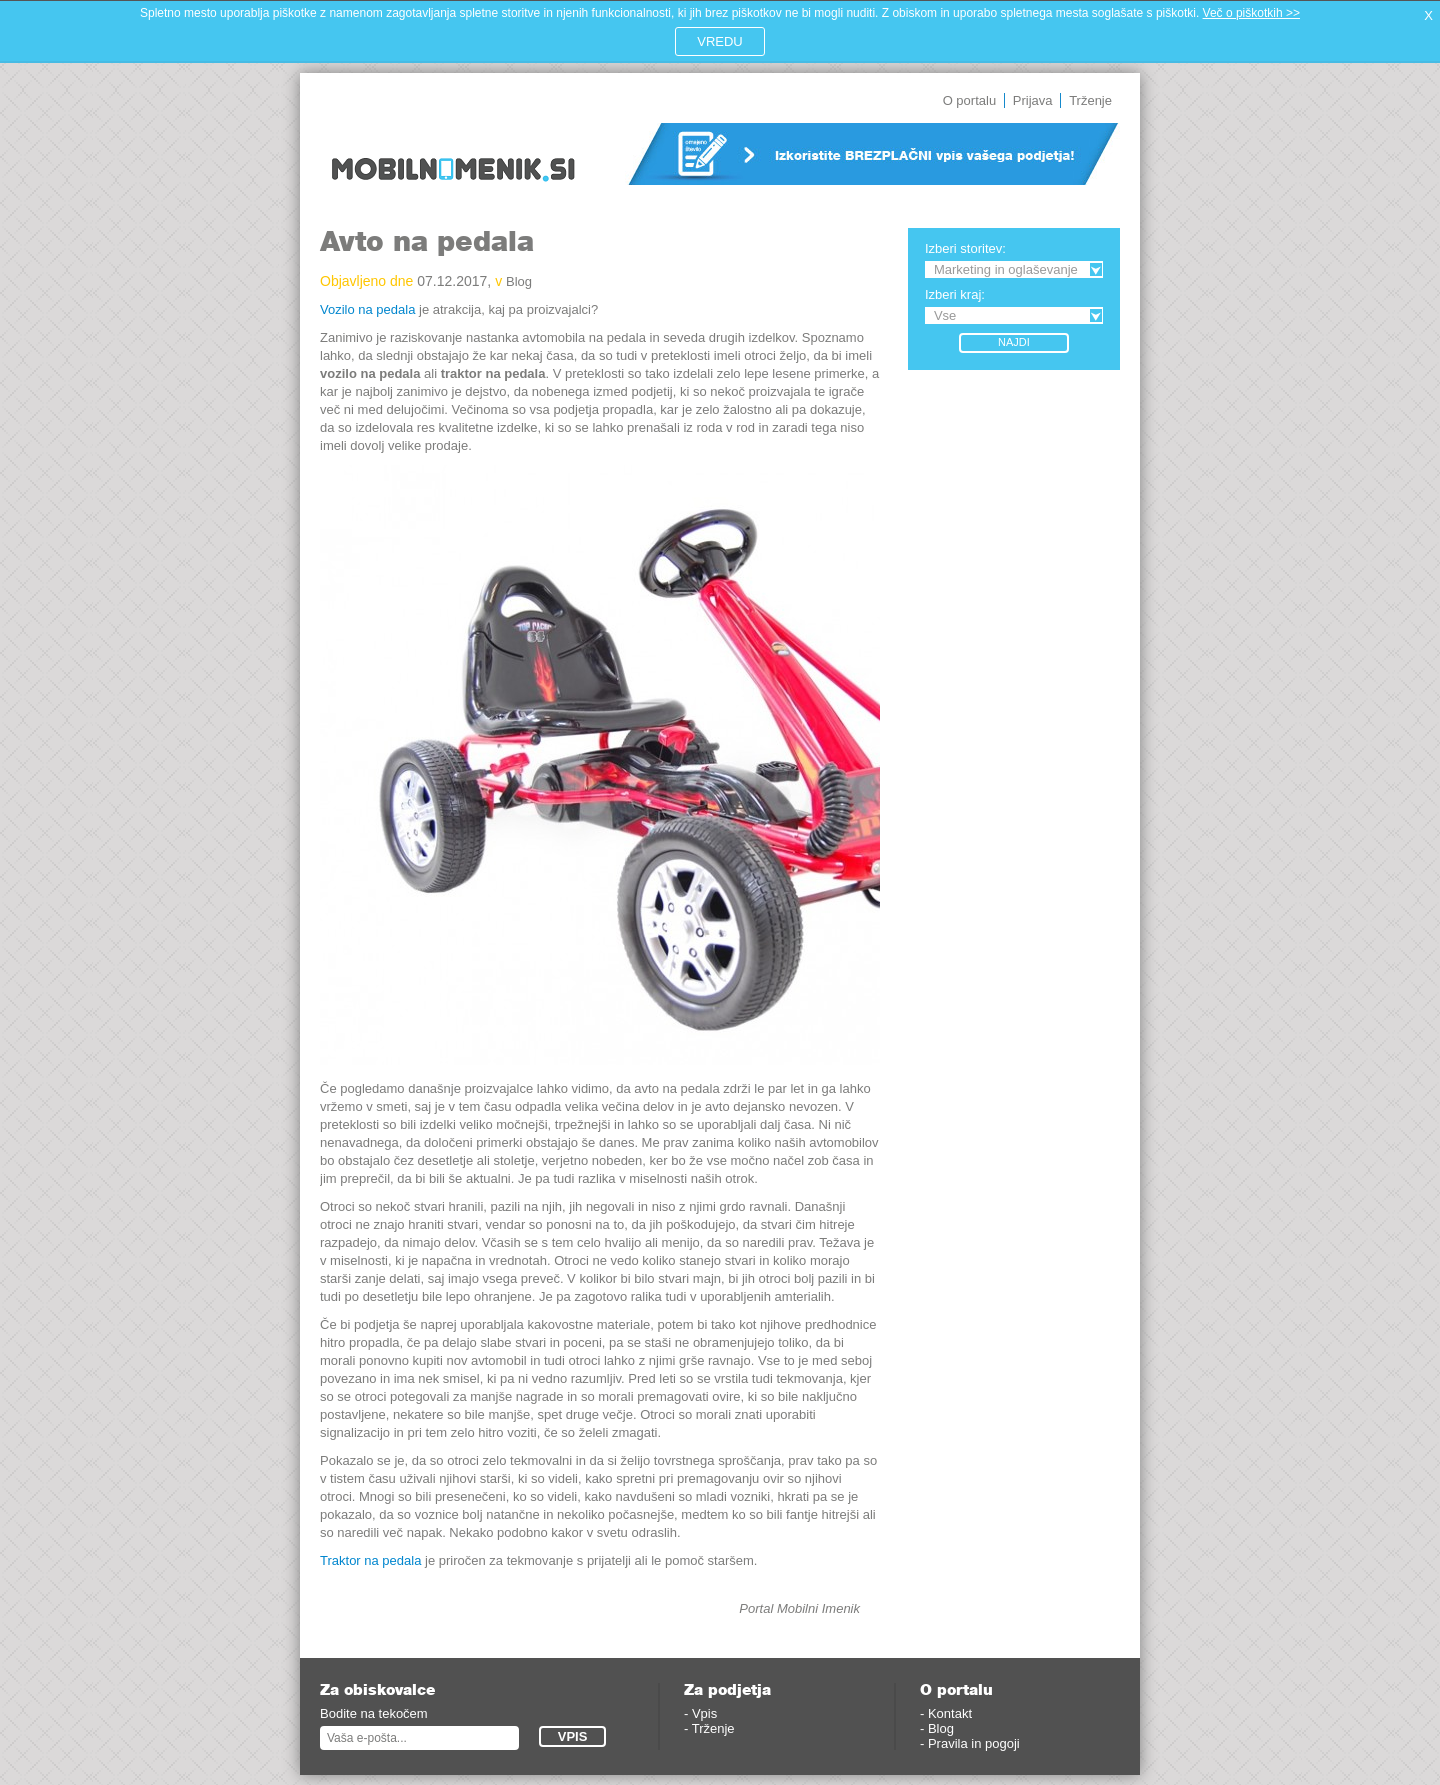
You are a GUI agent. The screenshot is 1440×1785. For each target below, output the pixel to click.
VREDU (720, 41)
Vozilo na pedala (367, 309)
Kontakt (950, 1713)
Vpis (704, 1713)
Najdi (1014, 342)
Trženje (1090, 100)
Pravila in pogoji (974, 1743)
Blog (519, 281)
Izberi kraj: (955, 294)
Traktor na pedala (370, 1560)
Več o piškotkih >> (1251, 13)
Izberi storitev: (965, 248)
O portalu (969, 100)
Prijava (1033, 100)
